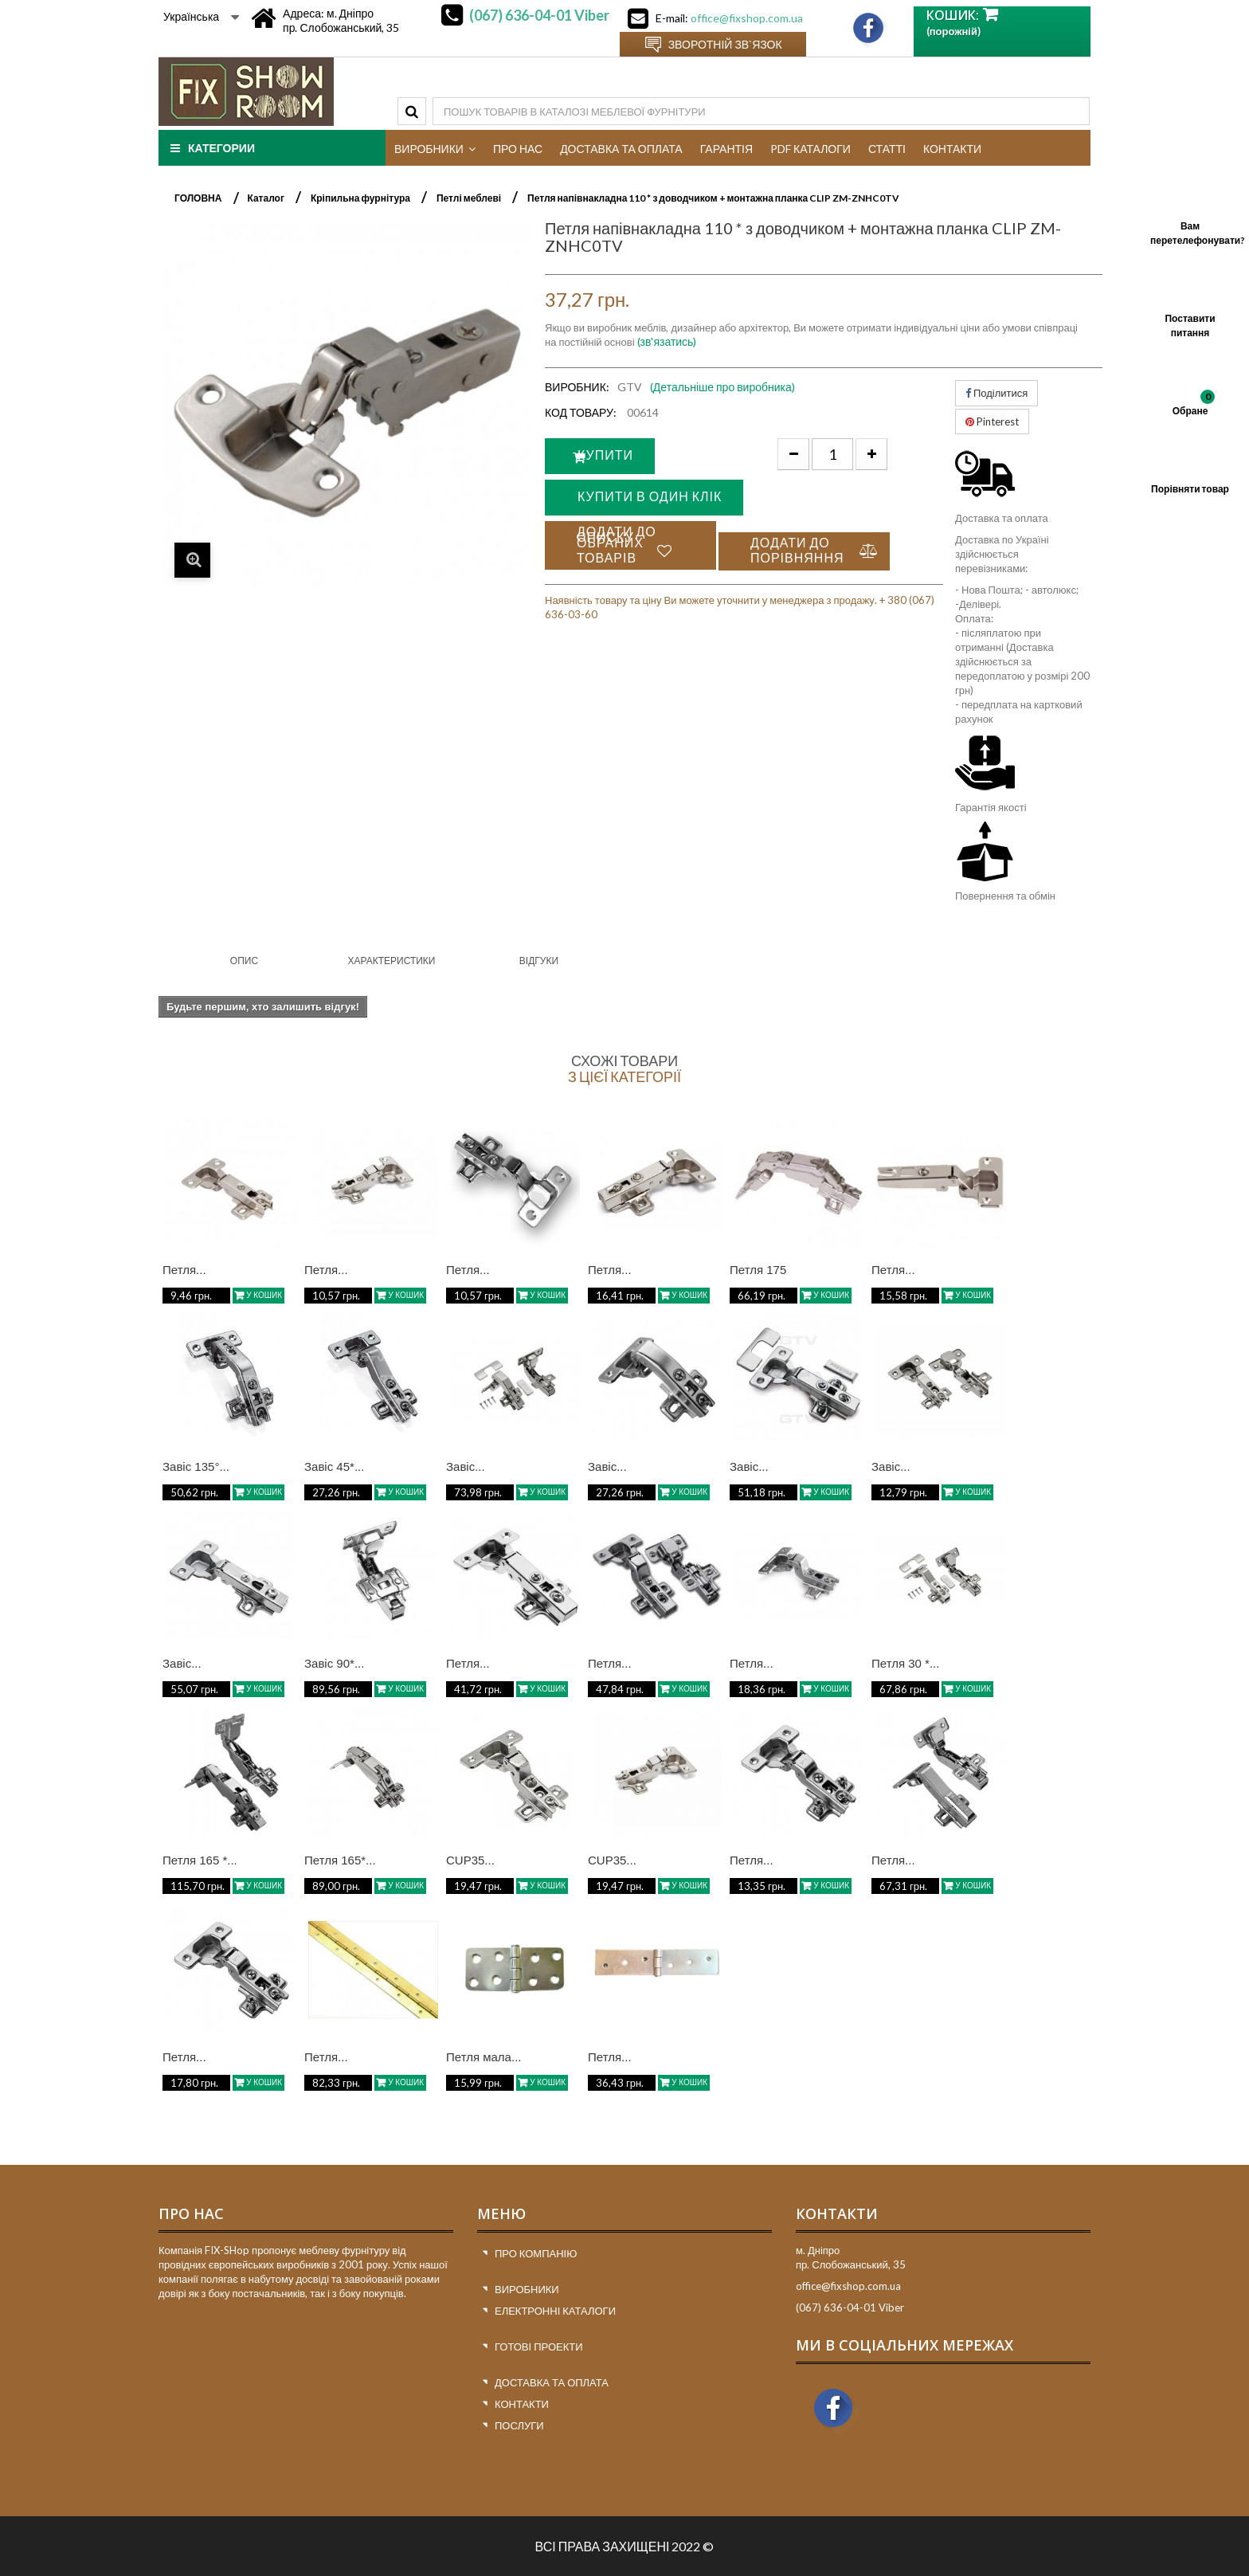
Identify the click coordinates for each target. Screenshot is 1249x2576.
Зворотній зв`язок (725, 44)
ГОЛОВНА (197, 198)
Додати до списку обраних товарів (616, 549)
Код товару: (581, 412)
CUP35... (470, 1860)
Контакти (522, 2404)
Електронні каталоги (555, 2310)
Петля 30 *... (905, 1663)
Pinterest (992, 421)
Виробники (527, 2289)
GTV (629, 387)
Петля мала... (483, 2057)
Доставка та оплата (1001, 518)
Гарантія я (979, 807)
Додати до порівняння (797, 555)
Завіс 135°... (195, 1466)
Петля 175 (758, 1269)
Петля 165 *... (199, 1860)
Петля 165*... (340, 1860)
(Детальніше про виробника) (722, 387)
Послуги (519, 2425)
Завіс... (465, 1466)
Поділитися (996, 392)
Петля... (184, 1269)
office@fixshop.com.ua (747, 18)
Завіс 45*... (334, 1466)
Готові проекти (539, 2346)
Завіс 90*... (334, 1663)
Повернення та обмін (1005, 895)
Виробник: (577, 387)
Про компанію (536, 2253)
